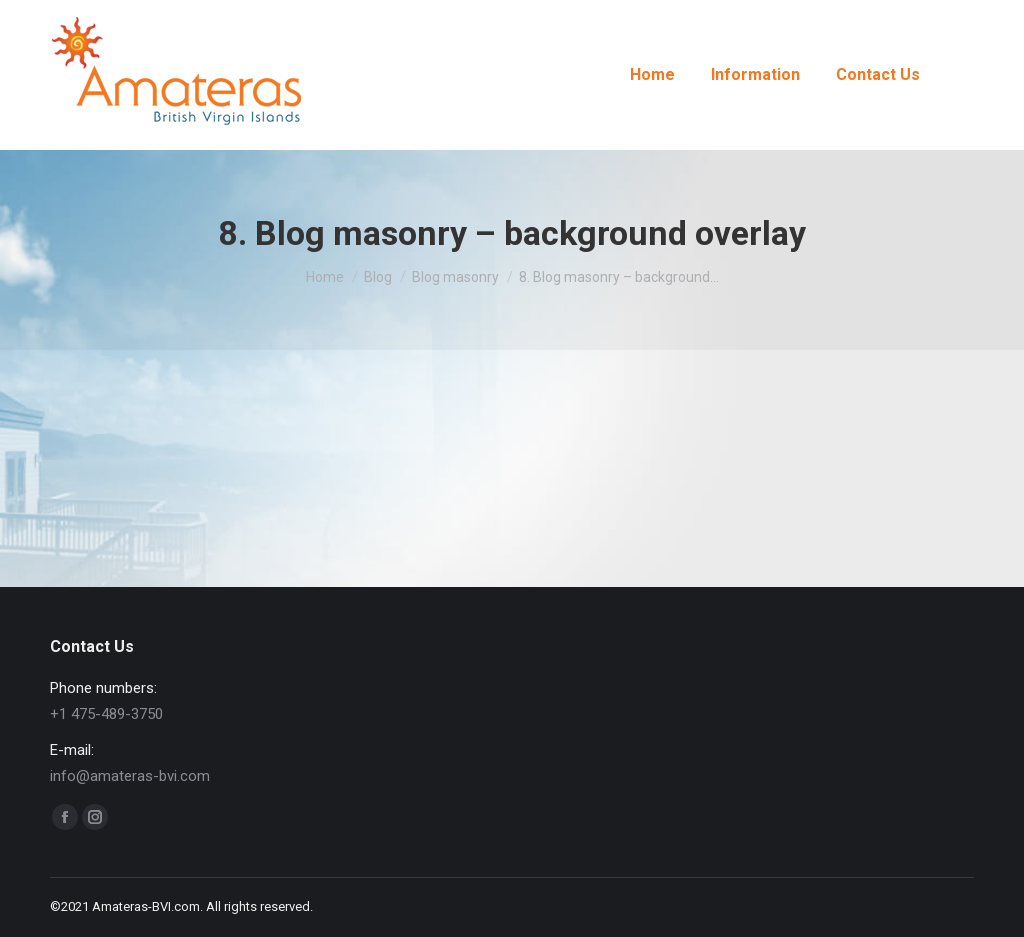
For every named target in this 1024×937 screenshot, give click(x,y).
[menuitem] (652, 75)
